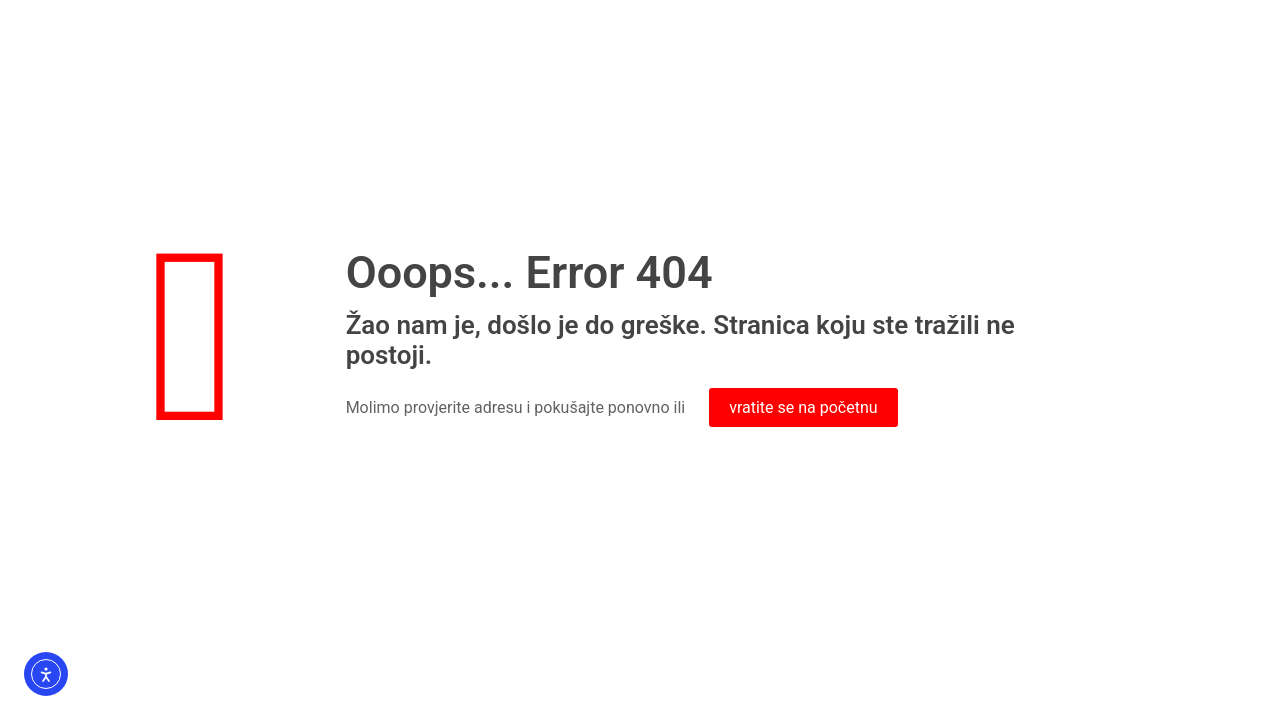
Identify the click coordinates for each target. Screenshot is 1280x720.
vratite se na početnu (803, 407)
